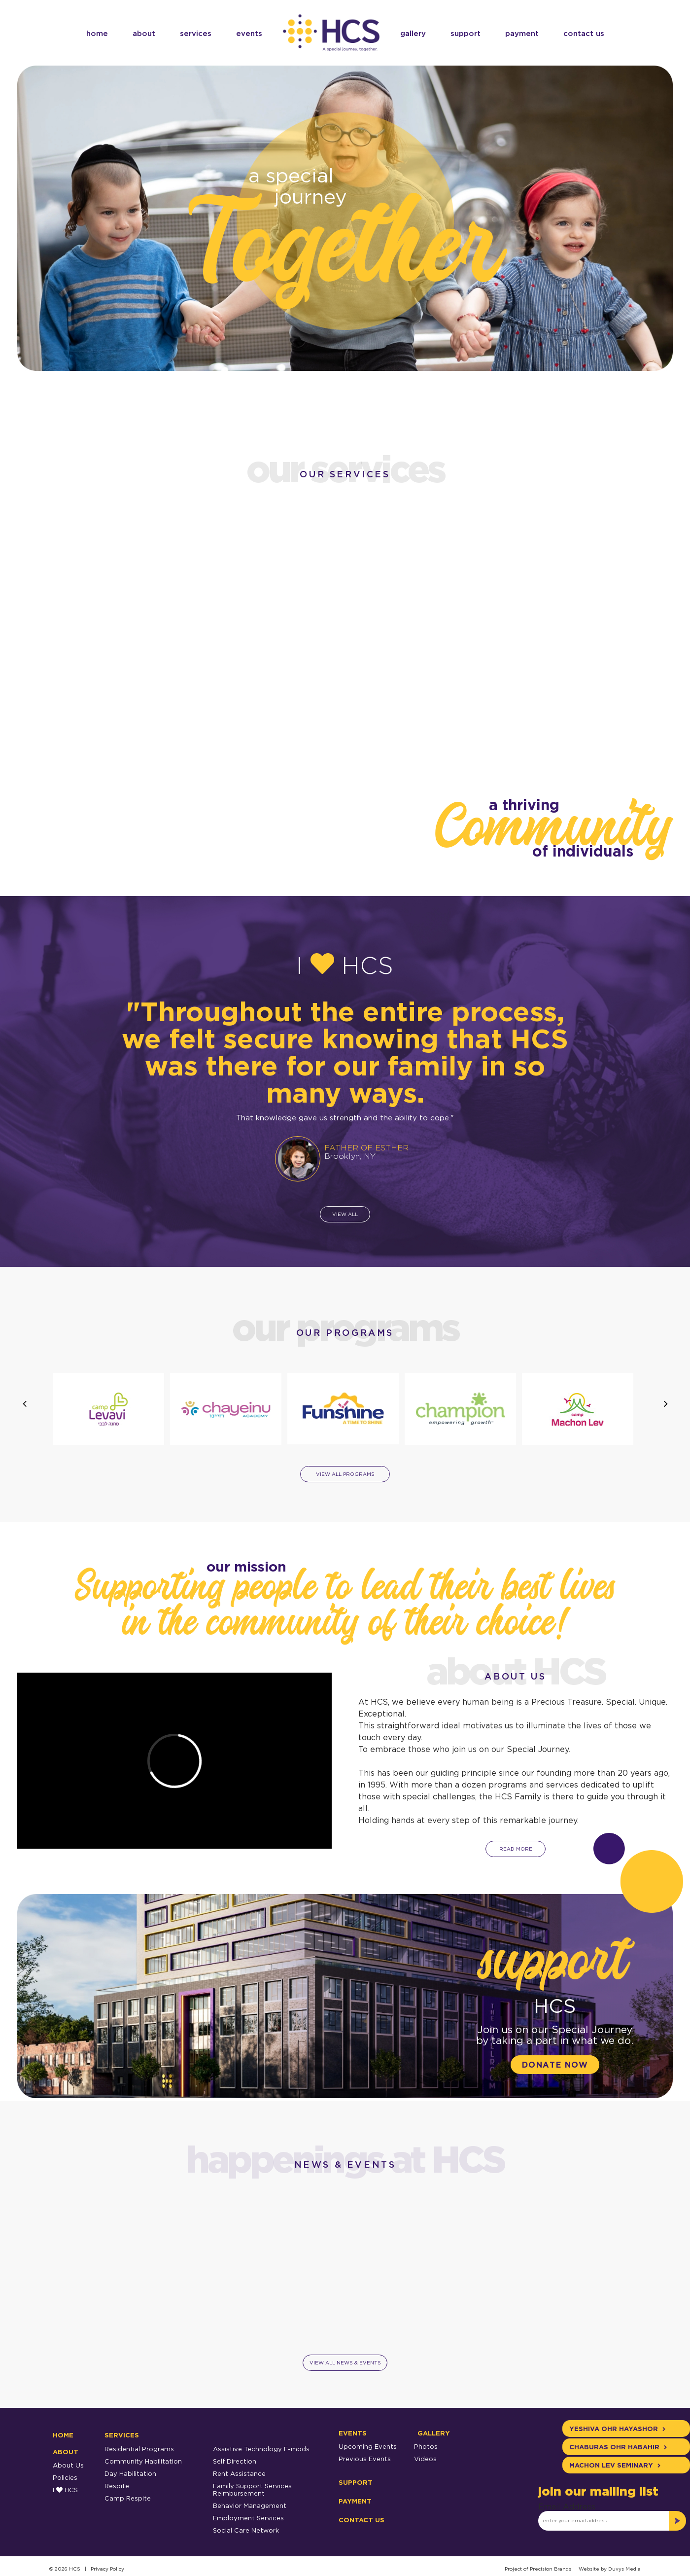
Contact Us (583, 33)
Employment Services (248, 2517)
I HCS (65, 2489)
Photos (426, 2446)
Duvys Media (624, 2569)
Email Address (566, 2506)
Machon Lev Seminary (614, 2465)
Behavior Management (249, 2505)
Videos (425, 2458)
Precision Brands (550, 2569)
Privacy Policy (107, 2569)
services (195, 33)
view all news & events (345, 2362)
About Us (68, 2465)
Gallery (413, 33)
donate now (554, 2064)
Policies (65, 2477)
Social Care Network (246, 2530)
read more (515, 1849)
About (144, 33)
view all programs (345, 1474)
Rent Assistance (239, 2473)
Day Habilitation (130, 2473)
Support (465, 33)
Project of (517, 2569)
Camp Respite (127, 2498)
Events (249, 33)
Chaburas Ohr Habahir (618, 2446)
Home (97, 33)
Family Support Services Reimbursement (252, 2489)
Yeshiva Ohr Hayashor (617, 2428)
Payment (522, 33)
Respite (116, 2485)
